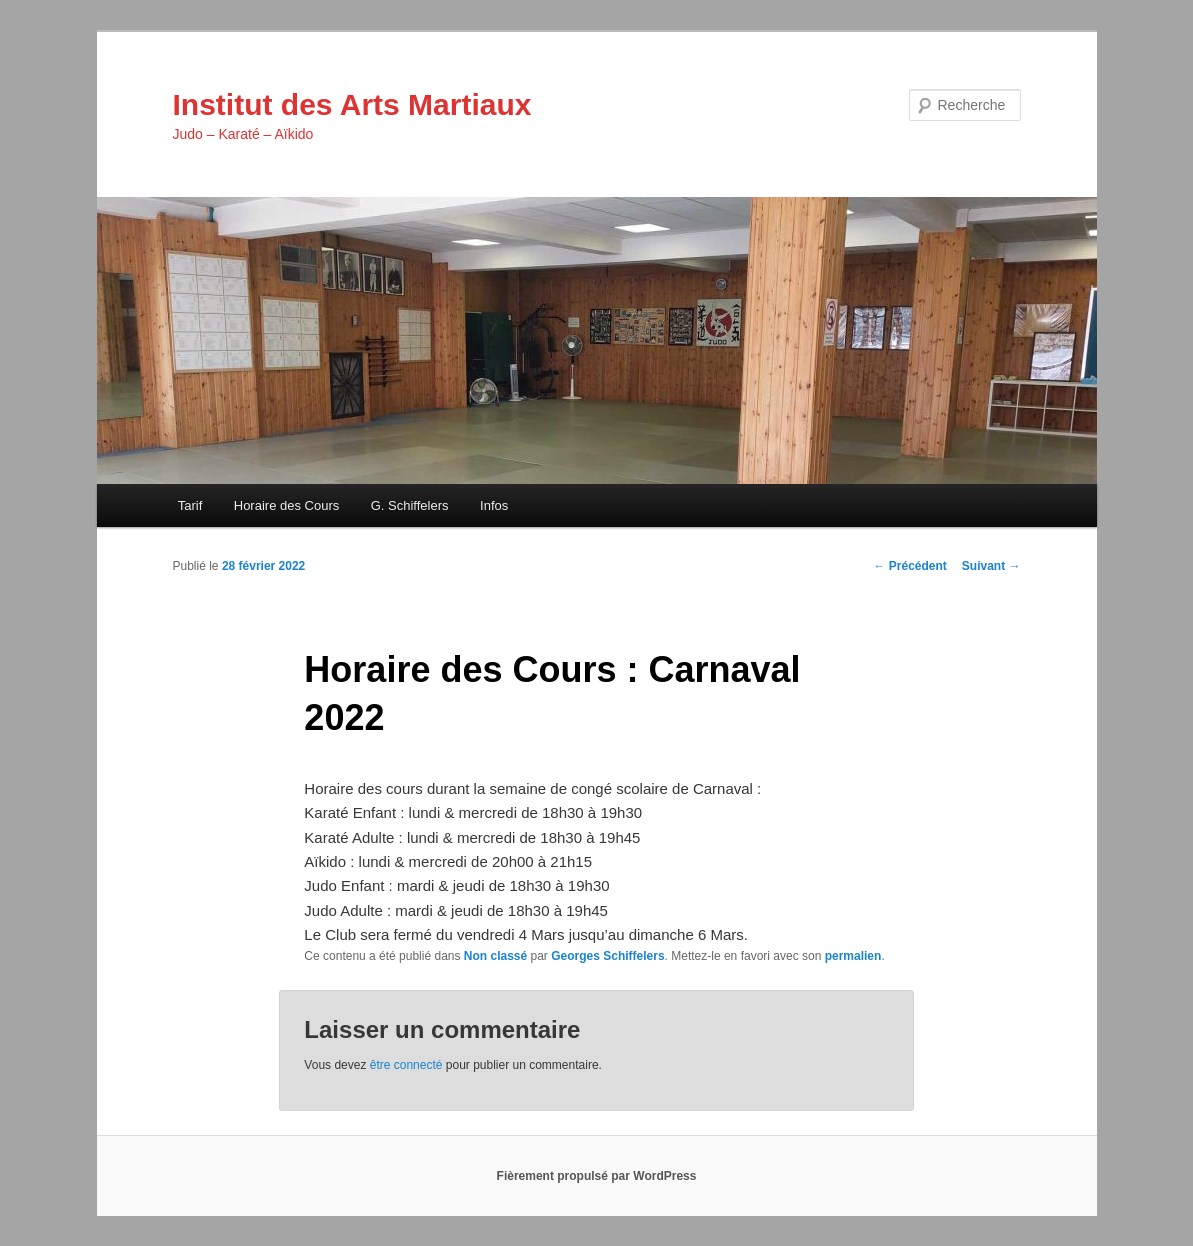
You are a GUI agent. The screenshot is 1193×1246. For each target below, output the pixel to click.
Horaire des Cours (287, 505)
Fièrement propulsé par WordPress (597, 1176)
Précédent (909, 566)
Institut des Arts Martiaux (352, 104)
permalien (853, 956)
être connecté (406, 1065)
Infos (494, 505)
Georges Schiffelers (607, 956)
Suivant (991, 566)
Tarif (190, 505)
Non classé (495, 956)
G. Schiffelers (410, 505)
